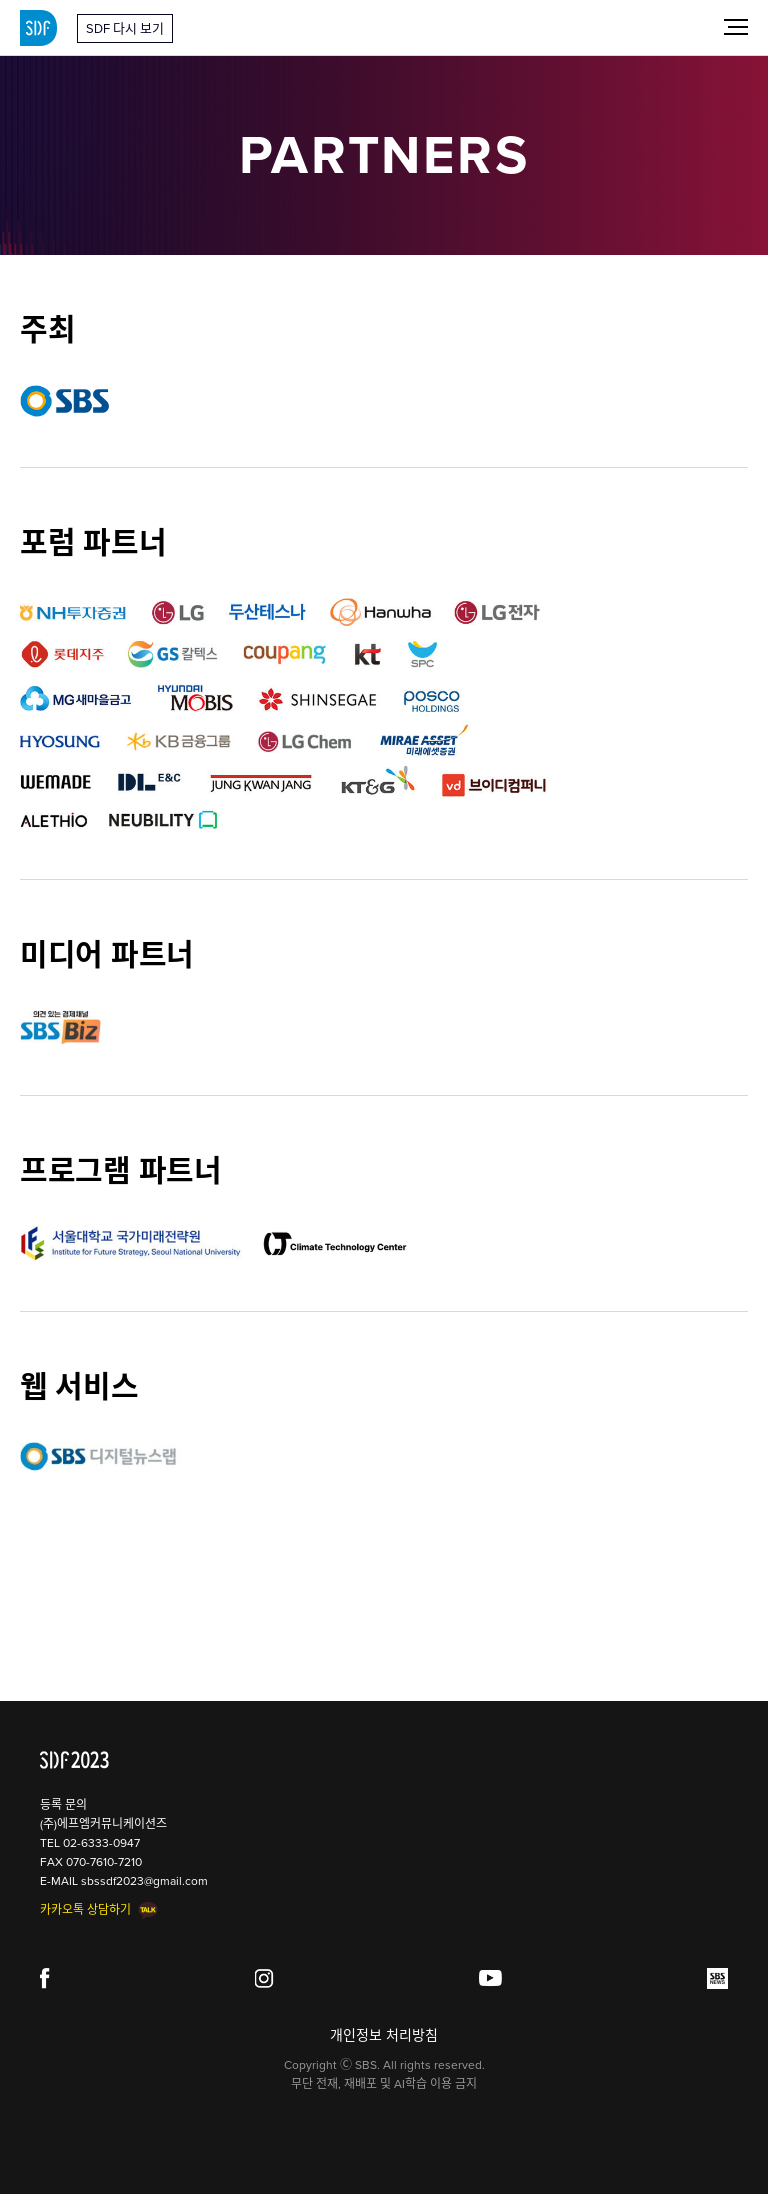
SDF (38, 28)
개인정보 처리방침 (384, 2035)
